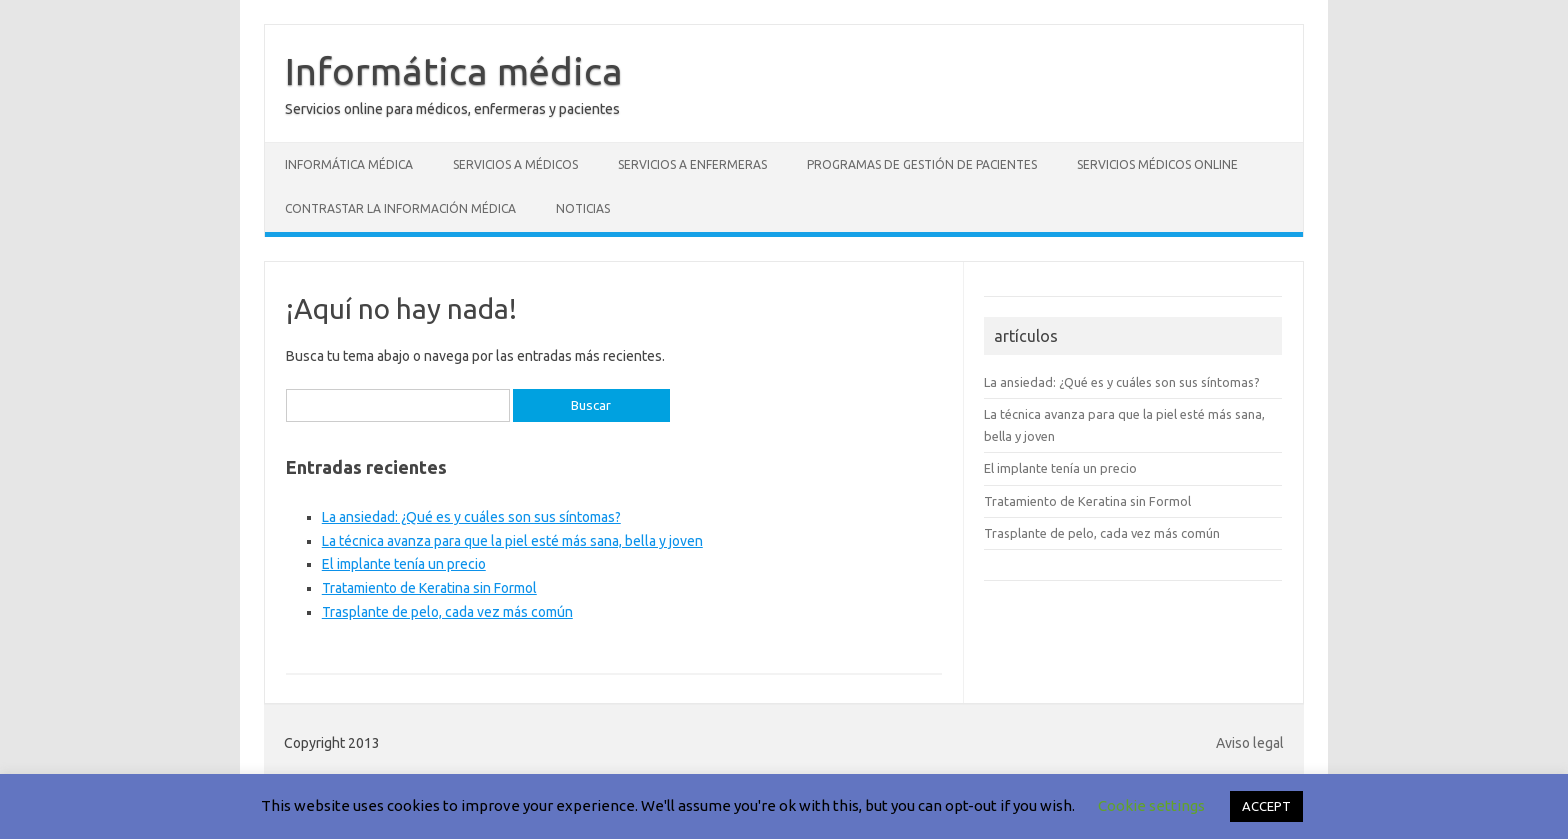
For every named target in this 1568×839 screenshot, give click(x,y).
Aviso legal (1250, 743)
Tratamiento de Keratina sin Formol (429, 588)
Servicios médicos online (1157, 164)
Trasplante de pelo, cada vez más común (447, 612)
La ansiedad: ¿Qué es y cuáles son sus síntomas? (471, 517)
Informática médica (454, 71)
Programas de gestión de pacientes (922, 164)
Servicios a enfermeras (692, 164)
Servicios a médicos (515, 164)
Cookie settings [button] (1151, 805)
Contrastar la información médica (400, 208)
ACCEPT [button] (1266, 806)
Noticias (583, 208)
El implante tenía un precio (404, 564)
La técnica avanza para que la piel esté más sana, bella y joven (512, 541)
